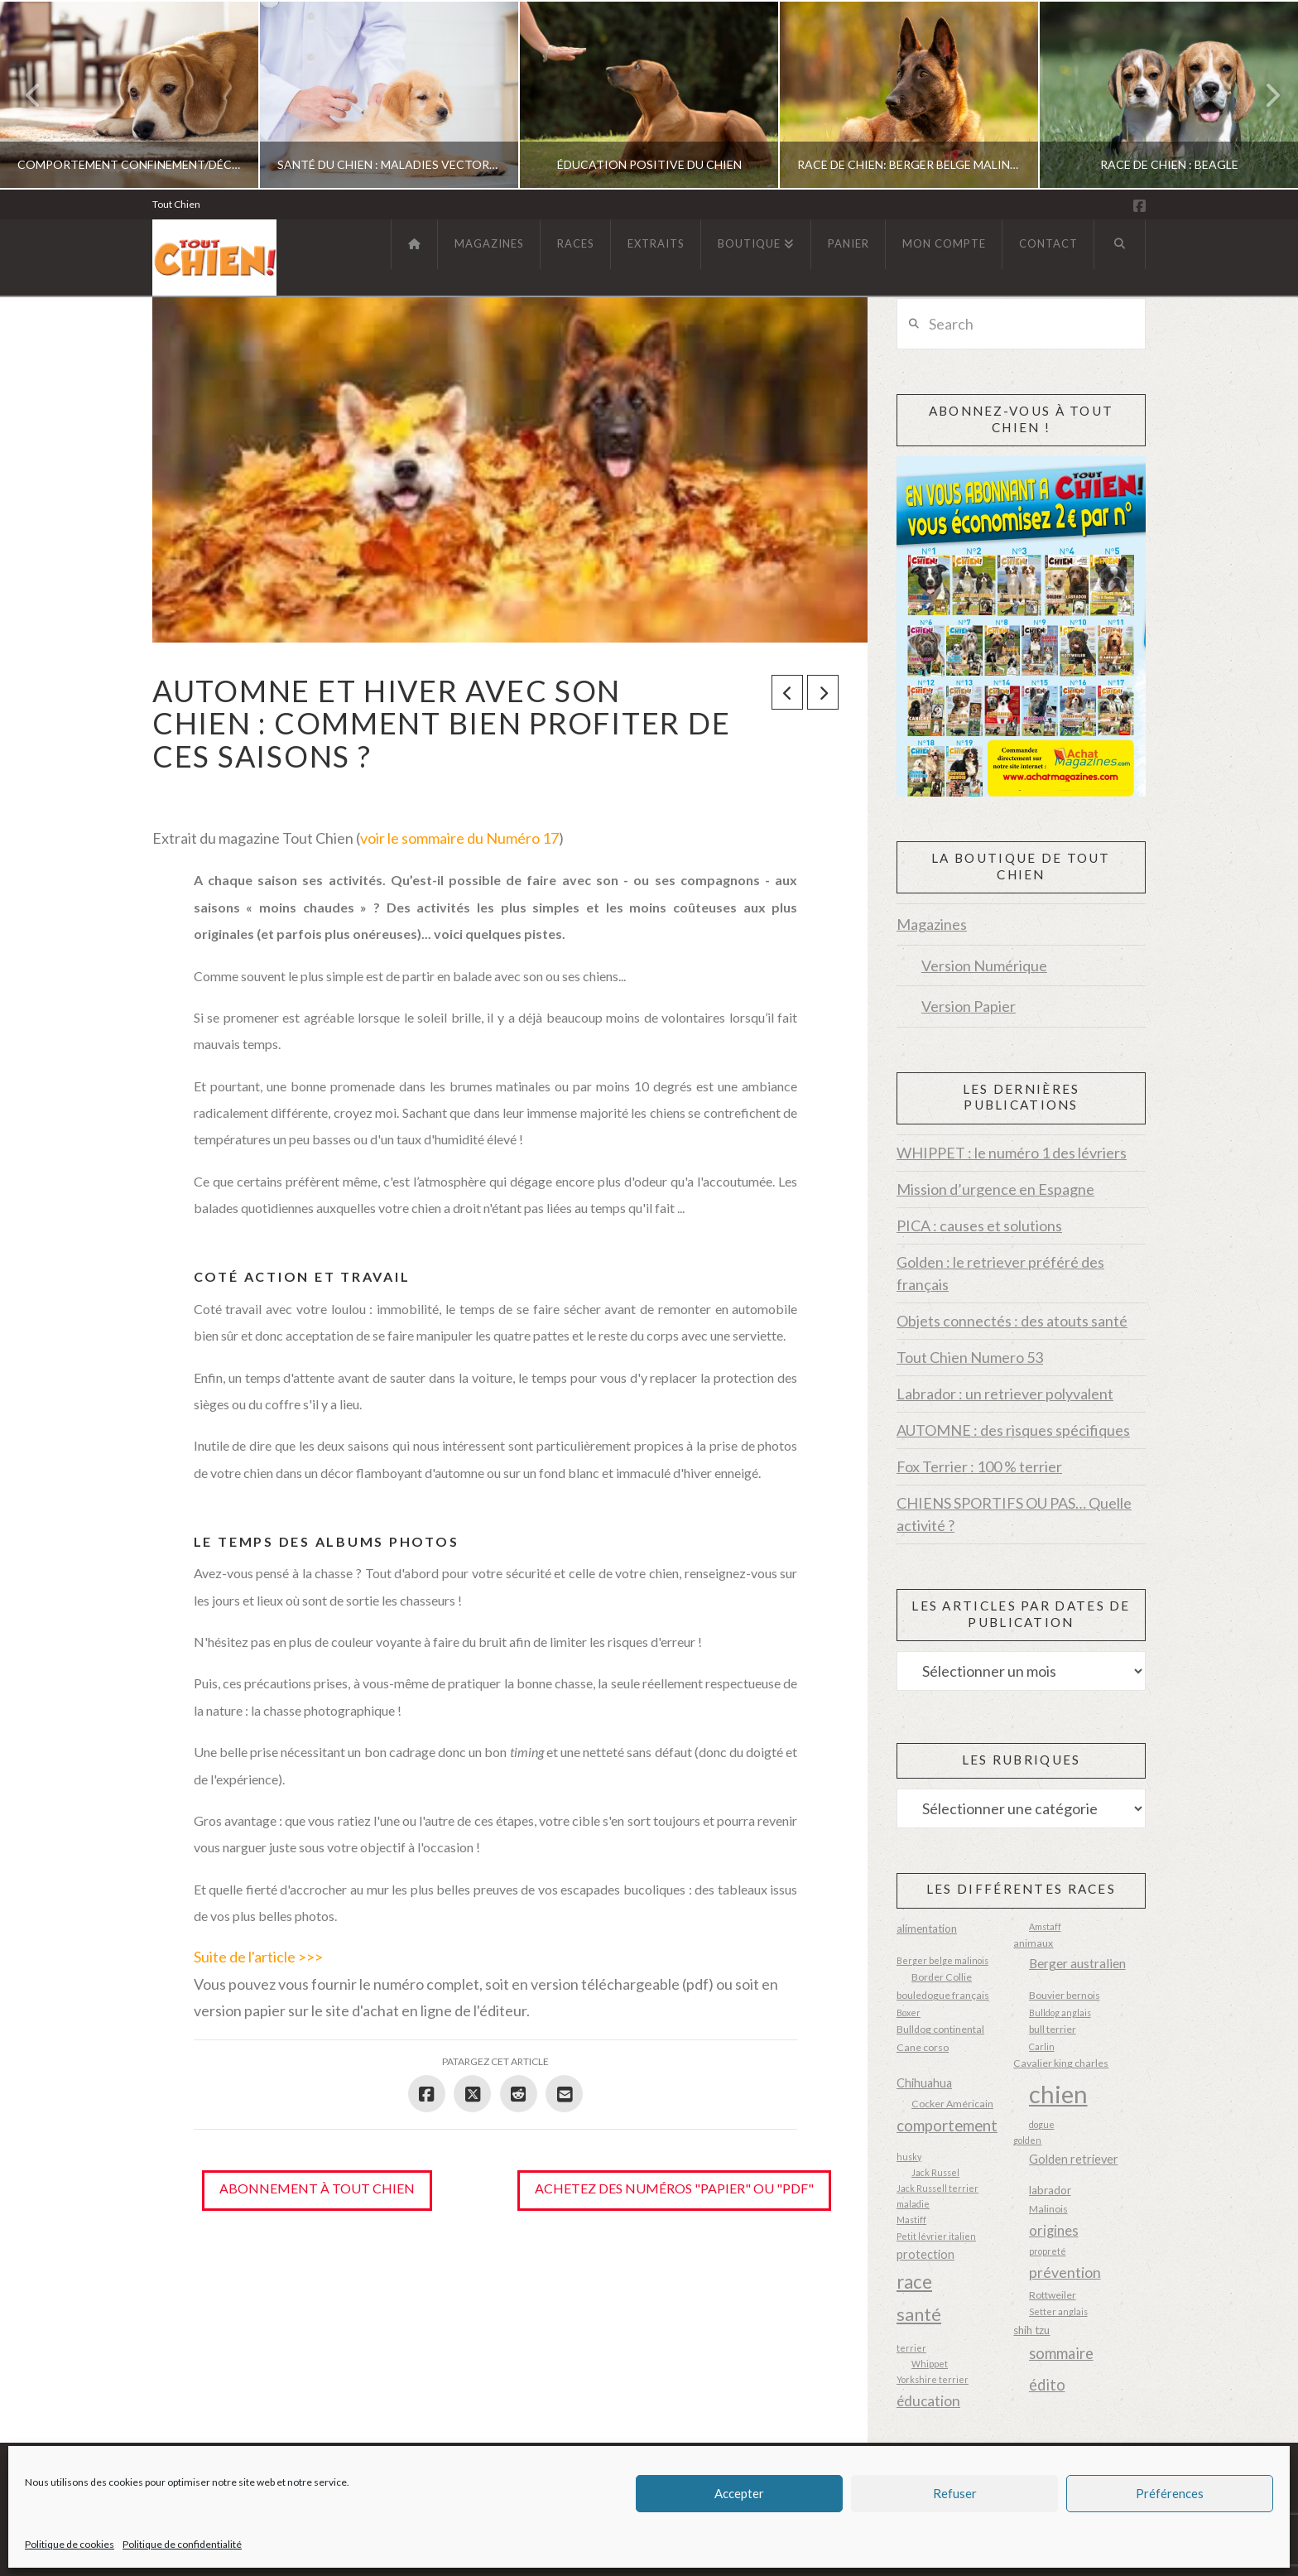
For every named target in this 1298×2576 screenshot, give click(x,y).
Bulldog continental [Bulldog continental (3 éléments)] (940, 2029)
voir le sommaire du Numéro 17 (459, 838)
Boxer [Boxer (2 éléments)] (909, 2012)
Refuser (955, 2493)
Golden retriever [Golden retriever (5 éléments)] (1073, 2159)
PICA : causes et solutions (979, 1225)
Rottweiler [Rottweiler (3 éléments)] (1052, 2295)
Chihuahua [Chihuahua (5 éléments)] (924, 2083)
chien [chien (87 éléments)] (1058, 2093)
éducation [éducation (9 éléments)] (928, 2401)
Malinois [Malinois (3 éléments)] (1048, 2209)
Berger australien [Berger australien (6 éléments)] (1077, 1963)
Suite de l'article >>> (258, 1957)
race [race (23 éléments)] (914, 2281)
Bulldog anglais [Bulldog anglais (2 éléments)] (1060, 2012)
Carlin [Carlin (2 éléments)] (1042, 2046)
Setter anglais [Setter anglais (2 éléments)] (1058, 2311)
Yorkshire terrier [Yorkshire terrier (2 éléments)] (933, 2379)
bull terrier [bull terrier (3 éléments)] (1052, 2029)
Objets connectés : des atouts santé (1012, 1321)
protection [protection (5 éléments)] (925, 2254)
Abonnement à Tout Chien (317, 2188)
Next (1263, 95)
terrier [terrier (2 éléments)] (911, 2347)
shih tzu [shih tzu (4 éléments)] (1031, 2330)
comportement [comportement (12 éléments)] (947, 2125)
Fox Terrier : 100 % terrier (979, 1466)
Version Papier (968, 1006)
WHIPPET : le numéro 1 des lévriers (1012, 1153)
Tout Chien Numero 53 (970, 1357)
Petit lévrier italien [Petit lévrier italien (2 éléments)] (936, 2236)
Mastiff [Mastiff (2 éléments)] (911, 2219)
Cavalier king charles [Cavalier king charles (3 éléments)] (1060, 2063)
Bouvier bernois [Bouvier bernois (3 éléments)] (1064, 1995)
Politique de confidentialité (182, 2544)
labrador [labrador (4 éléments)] (1050, 2190)
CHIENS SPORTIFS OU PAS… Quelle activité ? (1014, 1514)
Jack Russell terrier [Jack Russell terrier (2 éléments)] (937, 2188)
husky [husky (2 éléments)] (909, 2156)
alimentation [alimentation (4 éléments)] (927, 1928)
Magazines (932, 924)
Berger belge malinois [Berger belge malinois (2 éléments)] (942, 1960)
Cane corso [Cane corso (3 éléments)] (923, 2047)
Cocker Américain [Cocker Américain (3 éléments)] (952, 2103)
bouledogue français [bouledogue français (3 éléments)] (943, 1995)
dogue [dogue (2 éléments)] (1042, 2124)
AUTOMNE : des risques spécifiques (1013, 1430)
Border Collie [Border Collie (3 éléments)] (941, 1977)
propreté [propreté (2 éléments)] (1047, 2251)
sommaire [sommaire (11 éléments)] (1061, 2353)
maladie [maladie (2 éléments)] (913, 2203)
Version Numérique (984, 965)
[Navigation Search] (1120, 244)
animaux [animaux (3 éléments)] (1033, 1943)
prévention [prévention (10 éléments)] (1065, 2272)
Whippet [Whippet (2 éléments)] (929, 2363)
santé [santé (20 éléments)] (919, 2314)
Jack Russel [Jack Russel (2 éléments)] (935, 2172)
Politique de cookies (69, 2544)
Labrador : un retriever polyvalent (1005, 1393)
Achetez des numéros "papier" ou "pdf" (674, 2188)
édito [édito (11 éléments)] (1047, 2385)
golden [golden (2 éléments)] (1027, 2140)
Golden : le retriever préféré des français (1000, 1273)
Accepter (739, 2493)
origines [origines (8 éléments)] (1054, 2230)
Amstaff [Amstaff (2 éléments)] (1045, 1926)
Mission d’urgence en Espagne (995, 1189)
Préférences (1170, 2493)
